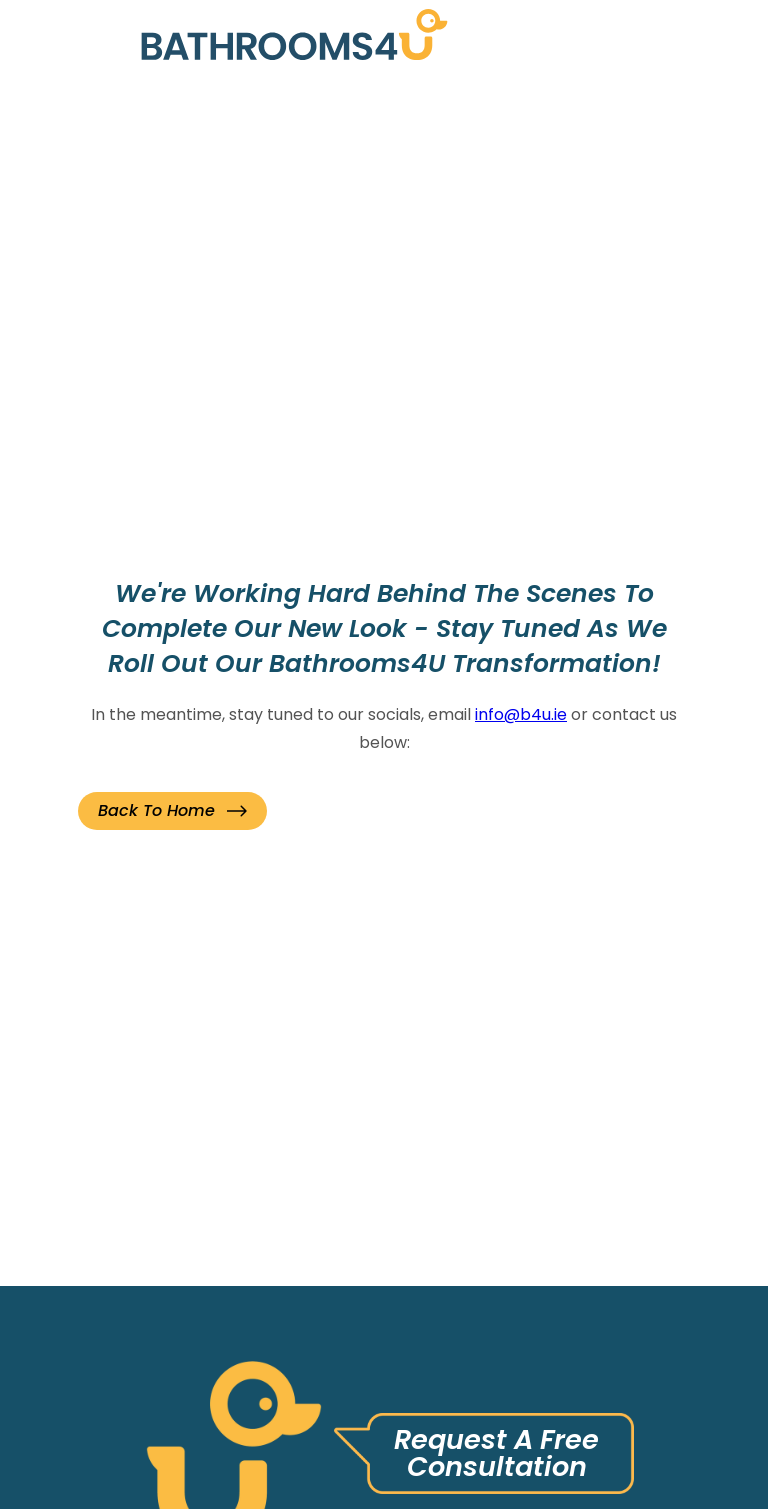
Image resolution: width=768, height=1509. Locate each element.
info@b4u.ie (521, 714)
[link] (294, 39)
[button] (172, 811)
